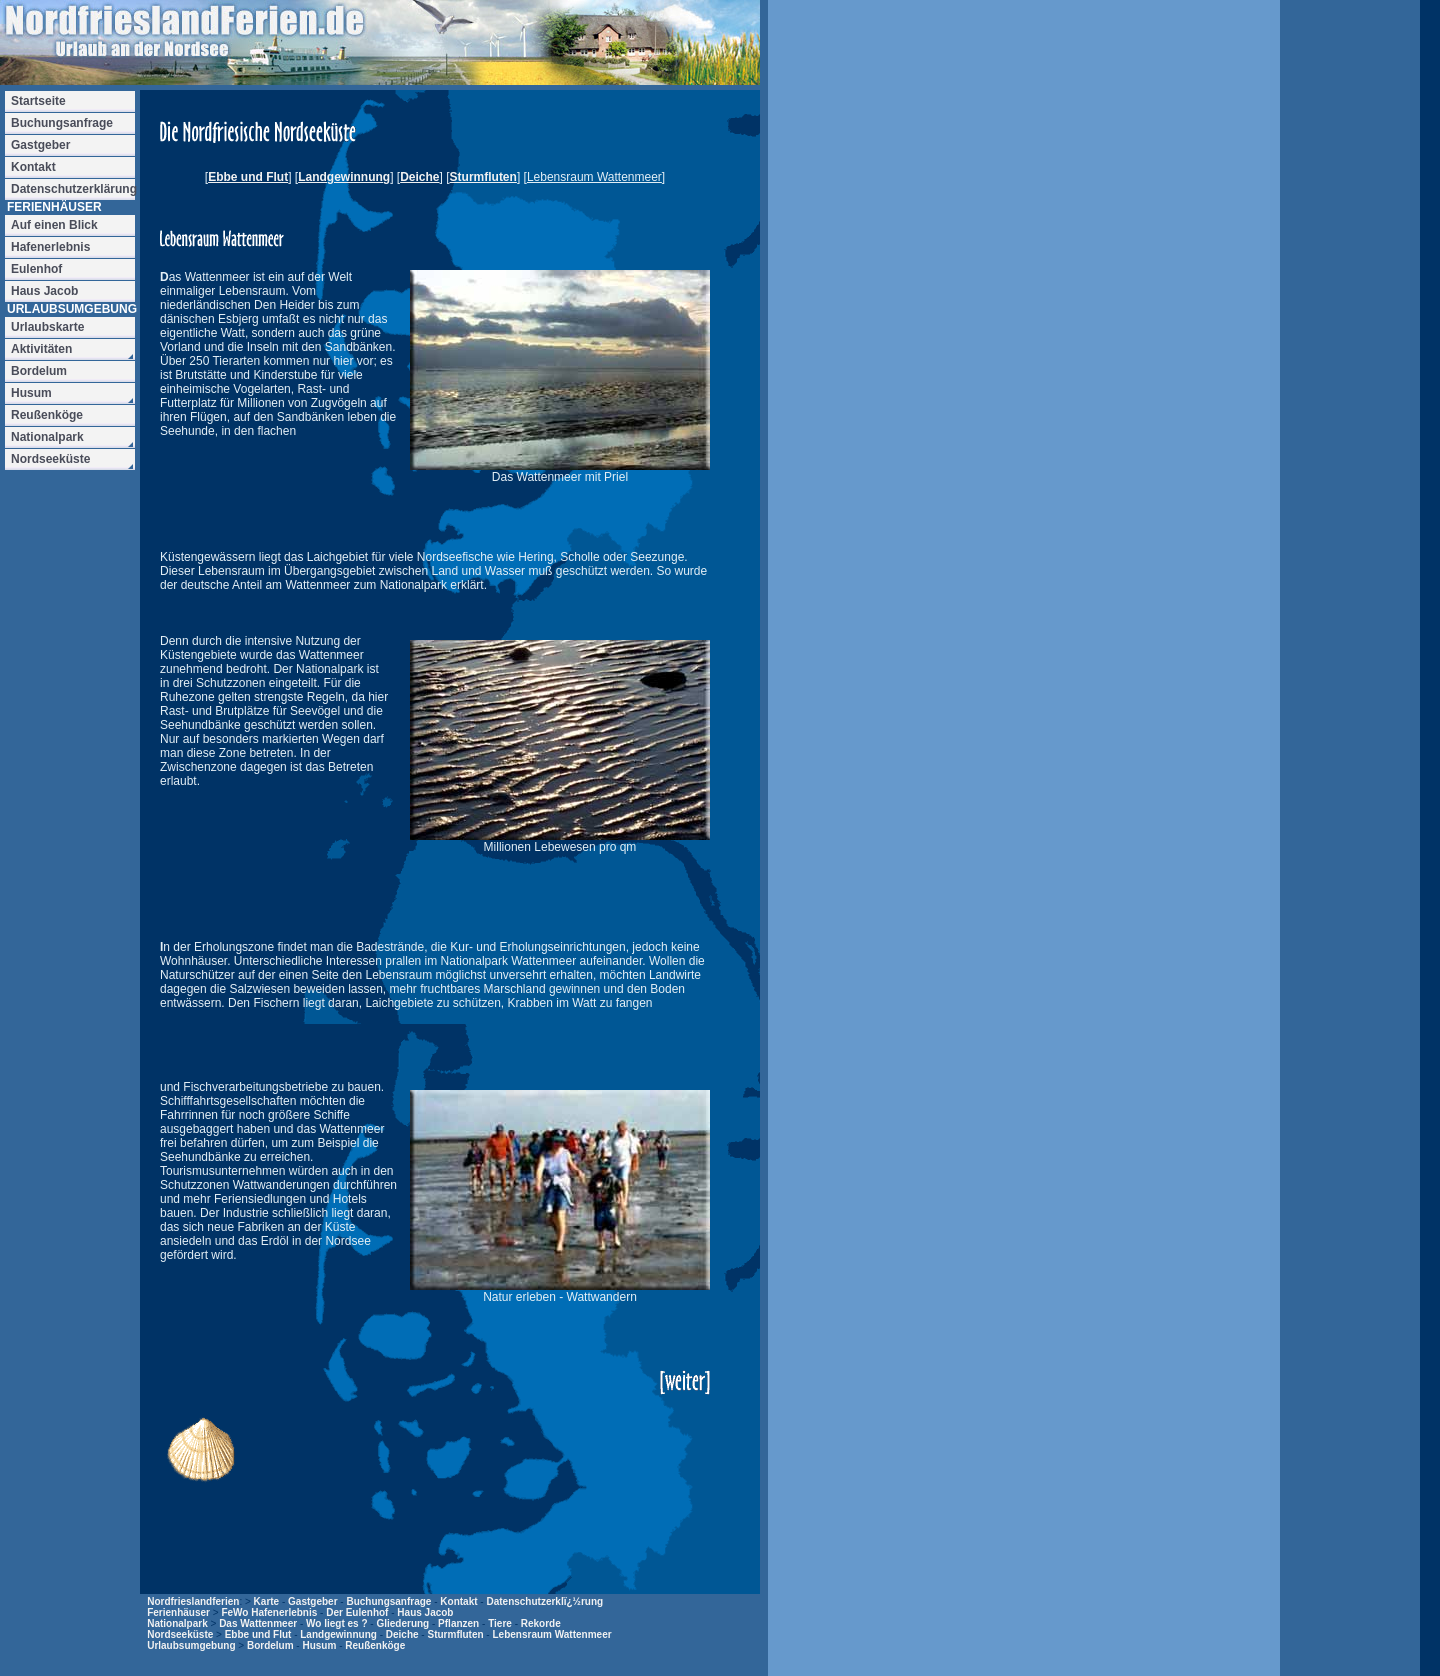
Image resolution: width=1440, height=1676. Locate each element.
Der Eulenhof (357, 1612)
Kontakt (458, 1601)
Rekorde (541, 1623)
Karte (267, 1601)
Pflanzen (458, 1623)
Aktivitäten (41, 349)
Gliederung (402, 1623)
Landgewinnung (344, 177)
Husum (319, 1645)
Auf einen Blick (54, 225)
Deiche (419, 177)
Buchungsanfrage (388, 1601)
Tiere (500, 1623)
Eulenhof (36, 269)
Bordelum (270, 1645)
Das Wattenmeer (258, 1623)
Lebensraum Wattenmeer (551, 1634)
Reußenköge (375, 1645)
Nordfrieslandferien (193, 1601)
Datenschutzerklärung (73, 189)
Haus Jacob (425, 1612)
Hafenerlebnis (50, 247)
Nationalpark (177, 1623)
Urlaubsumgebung (191, 1645)
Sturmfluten (483, 177)
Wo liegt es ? (337, 1623)
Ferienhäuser (178, 1612)
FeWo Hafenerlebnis (269, 1612)
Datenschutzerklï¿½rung (544, 1601)
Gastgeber (312, 1601)
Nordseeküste (180, 1634)
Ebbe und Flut (248, 177)
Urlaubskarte (47, 327)
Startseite (38, 101)
